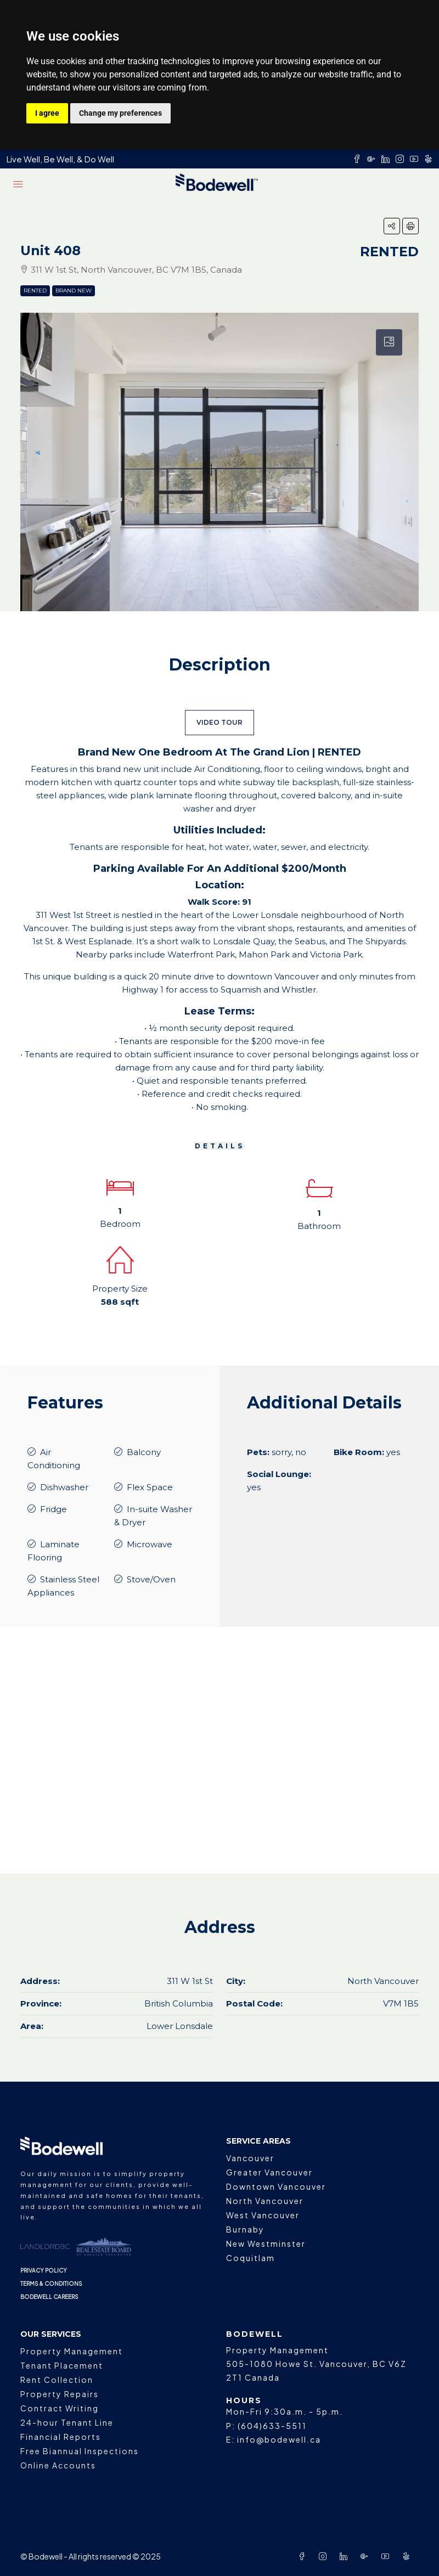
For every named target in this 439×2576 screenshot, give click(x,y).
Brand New (73, 290)
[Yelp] (408, 2556)
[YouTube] (387, 2556)
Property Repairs (59, 2394)
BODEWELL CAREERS (49, 2296)
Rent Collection (56, 2380)
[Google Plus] (367, 2556)
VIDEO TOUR (219, 722)
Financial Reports (60, 2437)
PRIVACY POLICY (43, 2270)
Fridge (53, 1509)
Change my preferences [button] (120, 113)
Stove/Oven (151, 1579)
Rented (35, 290)
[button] (392, 226)
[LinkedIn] (346, 2556)
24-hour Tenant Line (67, 2422)
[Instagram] (325, 2556)
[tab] (389, 342)
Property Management (71, 2351)
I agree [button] (47, 113)
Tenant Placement (61, 2365)
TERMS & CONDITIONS (51, 2283)
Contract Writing (59, 2408)
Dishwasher (64, 1487)
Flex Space (150, 1487)
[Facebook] (304, 2556)
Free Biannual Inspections (79, 2451)
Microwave (149, 1544)
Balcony (144, 1452)
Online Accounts (58, 2465)
